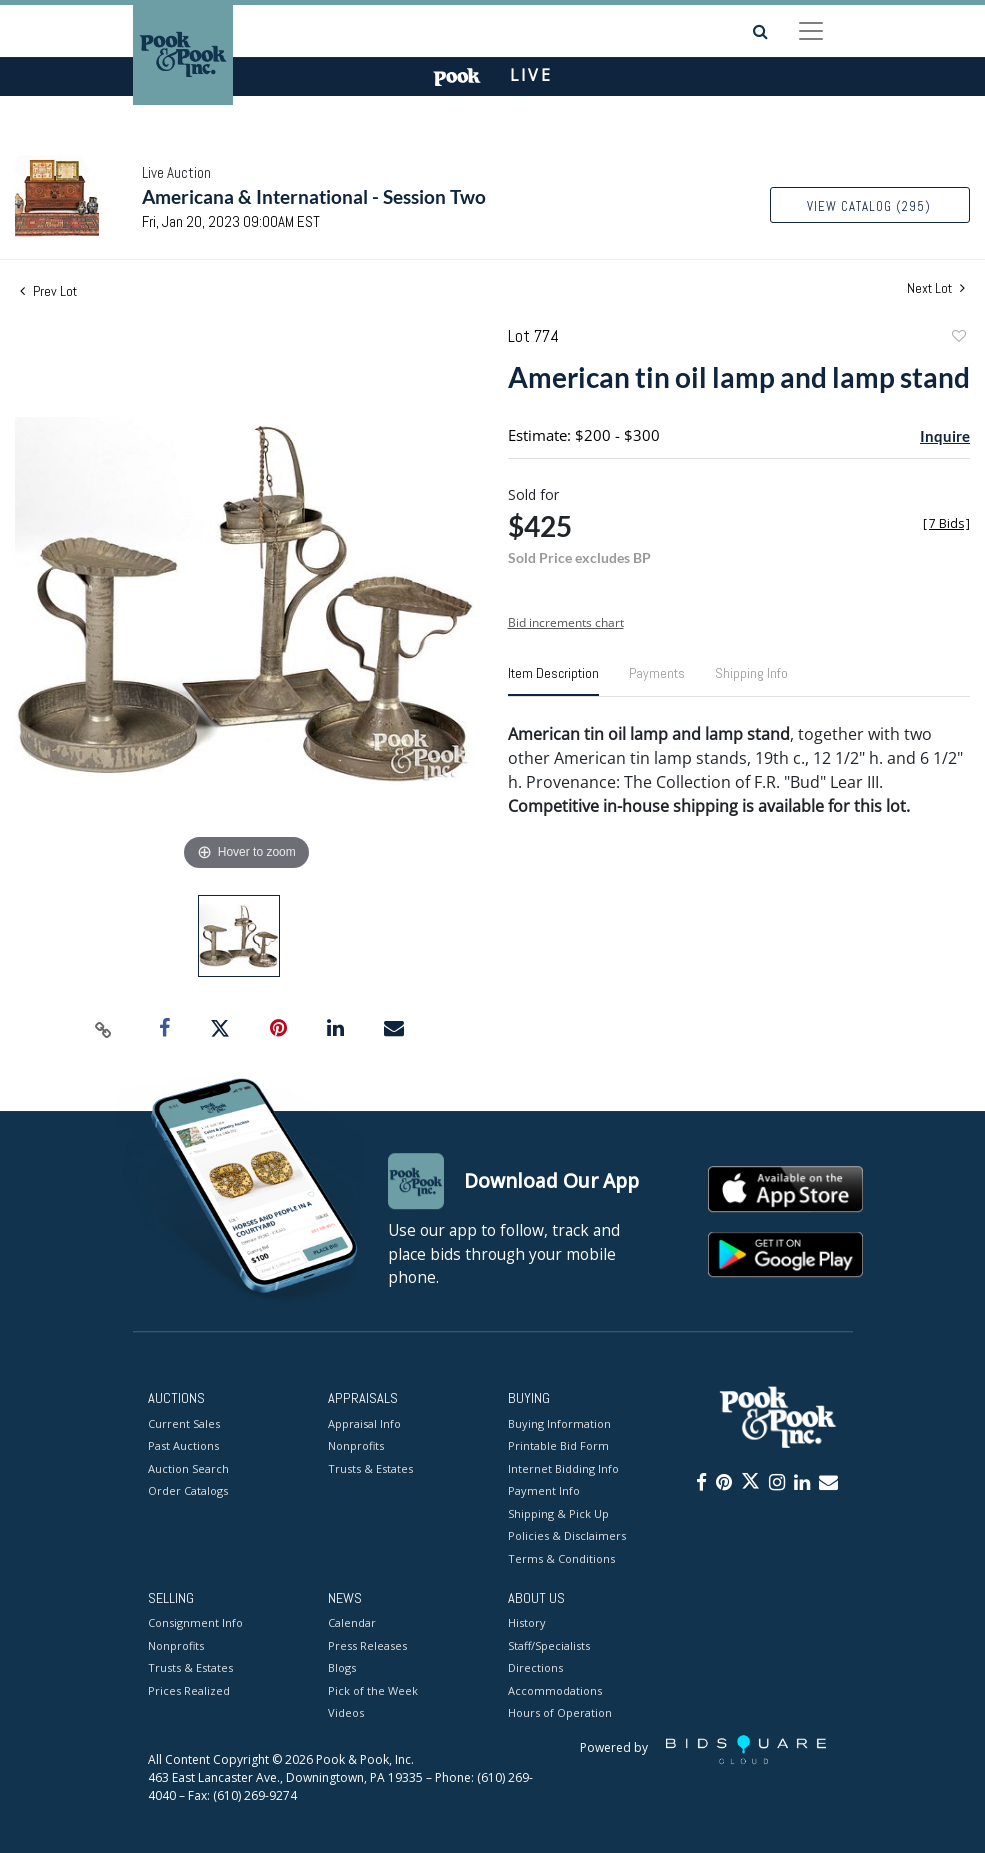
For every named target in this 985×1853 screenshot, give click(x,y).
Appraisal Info (364, 1423)
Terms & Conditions (561, 1558)
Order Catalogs (188, 1490)
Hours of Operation (560, 1713)
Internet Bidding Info (563, 1468)
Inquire (945, 436)
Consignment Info (195, 1623)
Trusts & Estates (370, 1468)
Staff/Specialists (549, 1645)
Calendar (352, 1623)
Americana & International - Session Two (314, 196)
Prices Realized (189, 1690)
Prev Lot (48, 291)
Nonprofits (356, 1445)
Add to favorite (958, 338)
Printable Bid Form (558, 1445)
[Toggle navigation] (811, 31)
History (527, 1623)
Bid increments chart (566, 622)
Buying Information (559, 1423)
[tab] (553, 681)
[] (946, 523)
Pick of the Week (373, 1690)
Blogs (342, 1668)
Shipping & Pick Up (558, 1513)
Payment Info (544, 1490)
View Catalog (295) (869, 206)
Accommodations (555, 1690)
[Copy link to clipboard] (104, 1029)
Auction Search (188, 1468)
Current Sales (184, 1423)
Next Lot (936, 288)
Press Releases (367, 1645)
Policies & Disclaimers (567, 1535)
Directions (535, 1668)
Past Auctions (183, 1445)
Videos (346, 1713)
